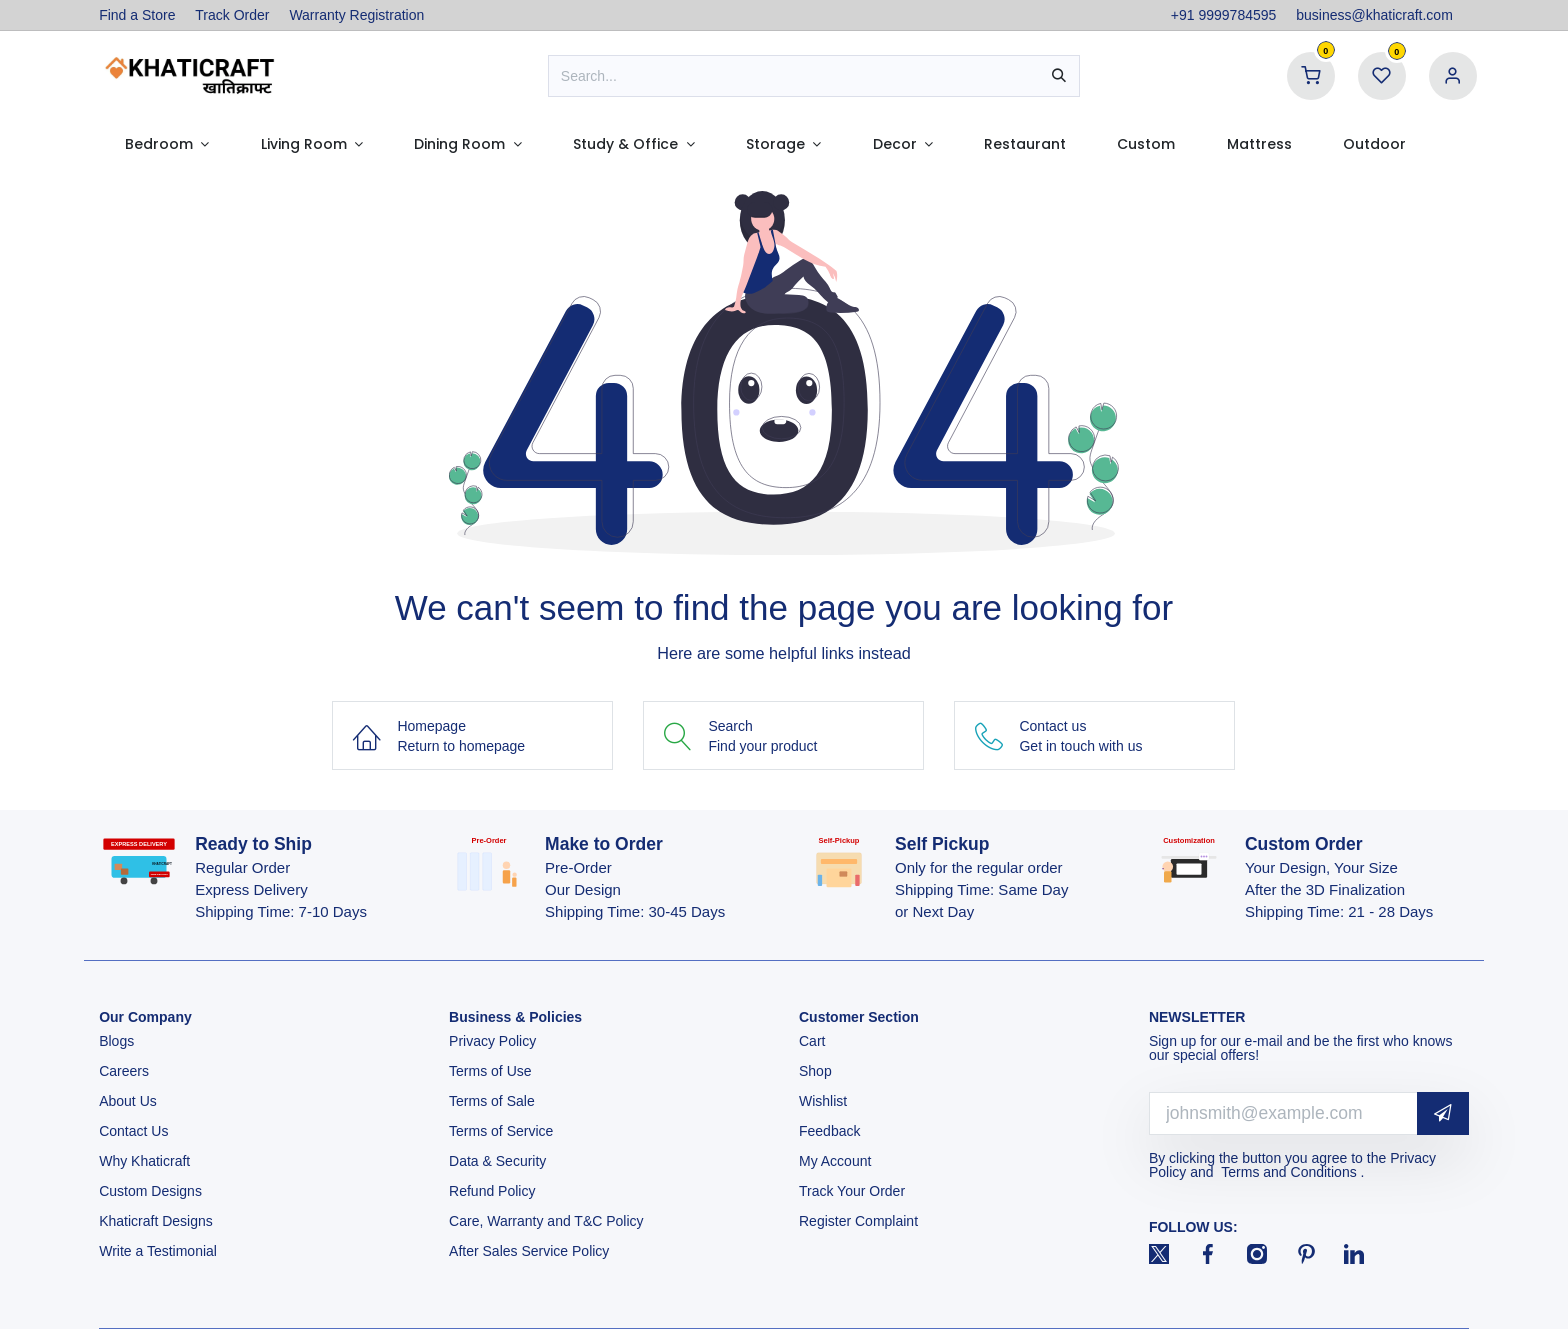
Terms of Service (501, 1131)
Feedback (829, 1131)
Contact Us (133, 1131)
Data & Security (497, 1161)
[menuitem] (167, 144)
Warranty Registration (356, 15)
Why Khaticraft (144, 1161)
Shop (815, 1071)
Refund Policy (492, 1191)
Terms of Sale (492, 1101)
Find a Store (137, 15)
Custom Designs (150, 1191)
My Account (835, 1161)
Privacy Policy (494, 1041)
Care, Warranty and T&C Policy (546, 1221)
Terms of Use (492, 1071)
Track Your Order (852, 1191)
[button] (1443, 1113)
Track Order (232, 15)
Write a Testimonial (160, 1251)
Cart (814, 1041)
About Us (128, 1101)
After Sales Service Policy (531, 1251)
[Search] (1059, 76)
